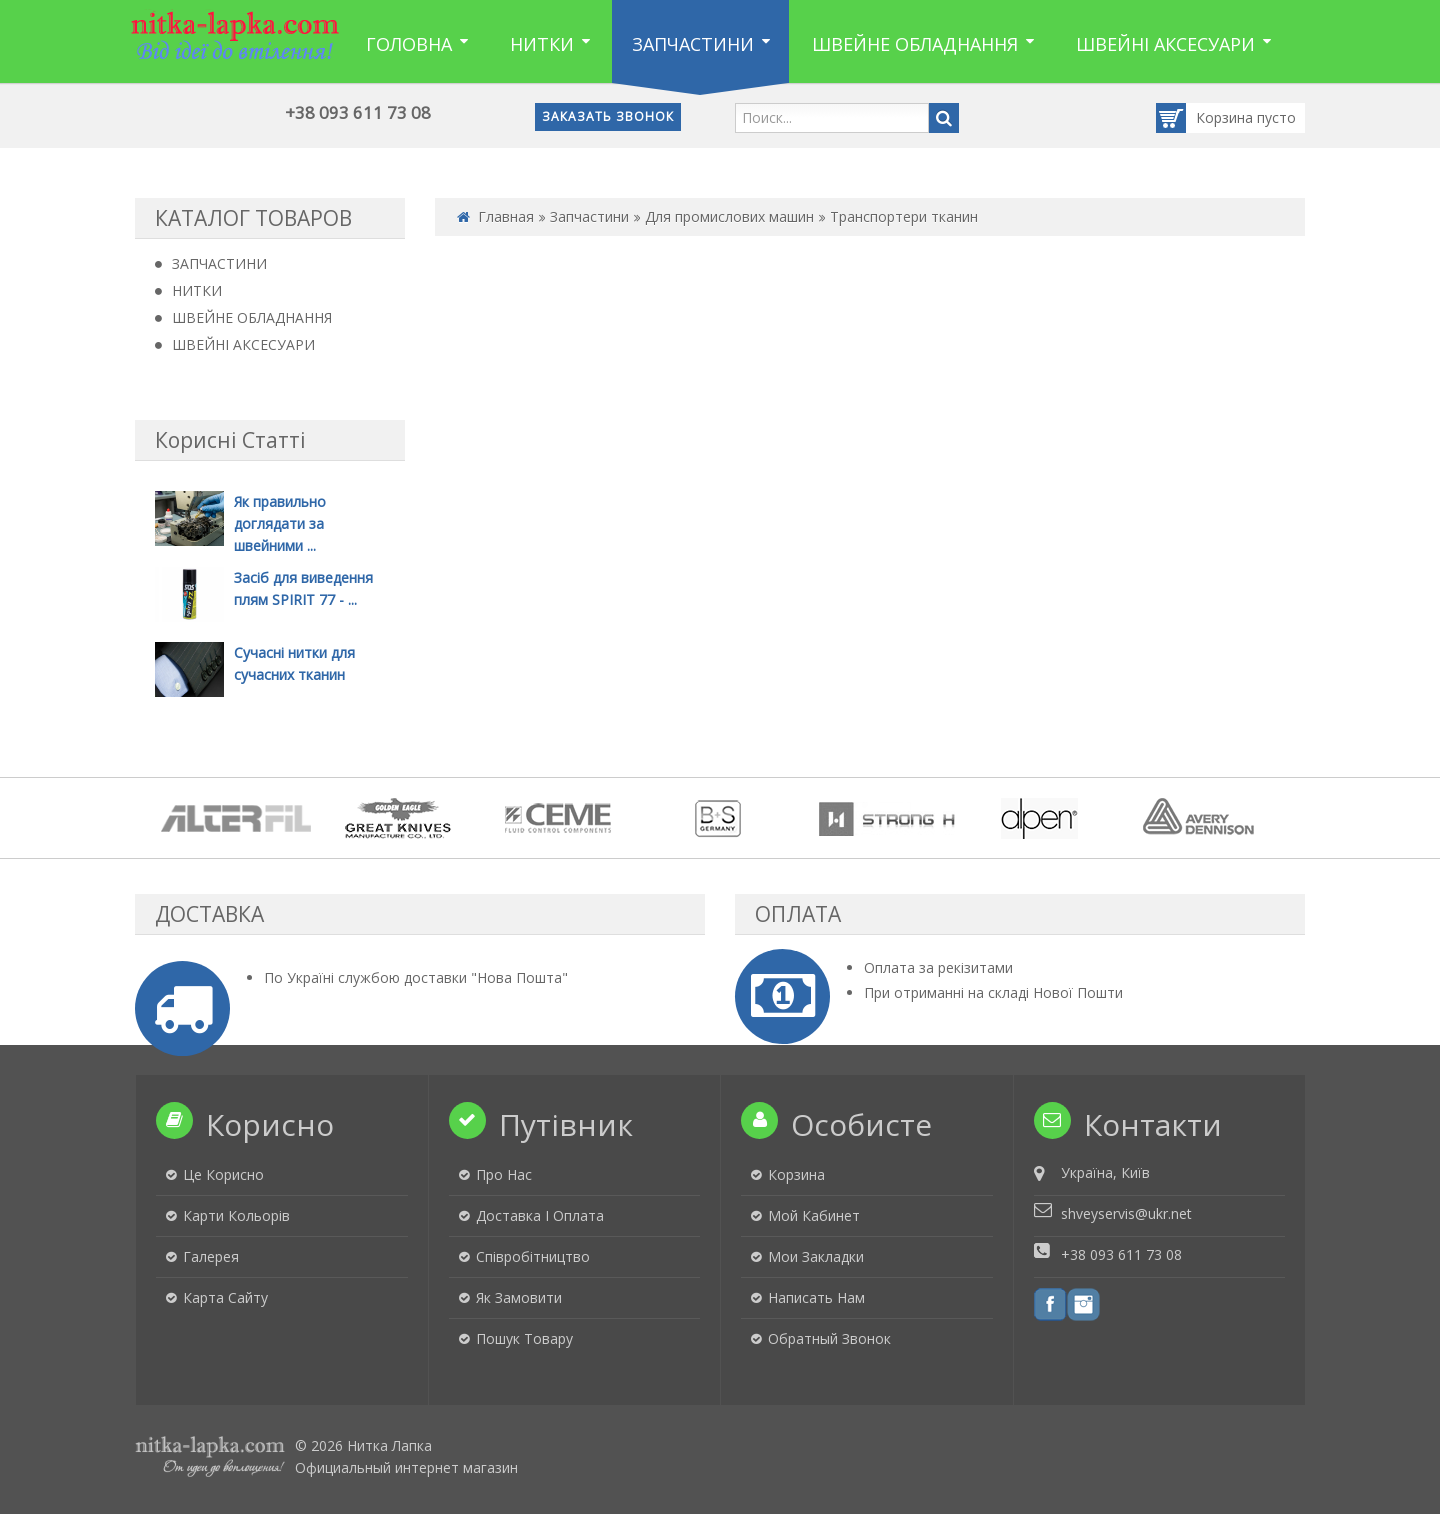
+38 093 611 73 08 (358, 112)
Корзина (1206, 118)
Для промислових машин (729, 216)
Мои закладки (816, 1256)
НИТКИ (197, 290)
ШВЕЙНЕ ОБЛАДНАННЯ (252, 317)
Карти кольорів (236, 1215)
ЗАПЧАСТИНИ (219, 263)
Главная (506, 216)
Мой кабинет (814, 1215)
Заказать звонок (608, 116)
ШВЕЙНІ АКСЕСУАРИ (243, 344)
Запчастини (589, 216)
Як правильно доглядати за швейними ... (280, 523)
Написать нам (816, 1297)
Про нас (504, 1174)
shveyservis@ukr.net (1126, 1213)
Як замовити (519, 1297)
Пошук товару (524, 1338)
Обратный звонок (829, 1338)
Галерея (211, 1256)
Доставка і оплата (540, 1215)
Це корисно (223, 1174)
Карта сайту (225, 1297)
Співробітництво (533, 1256)
